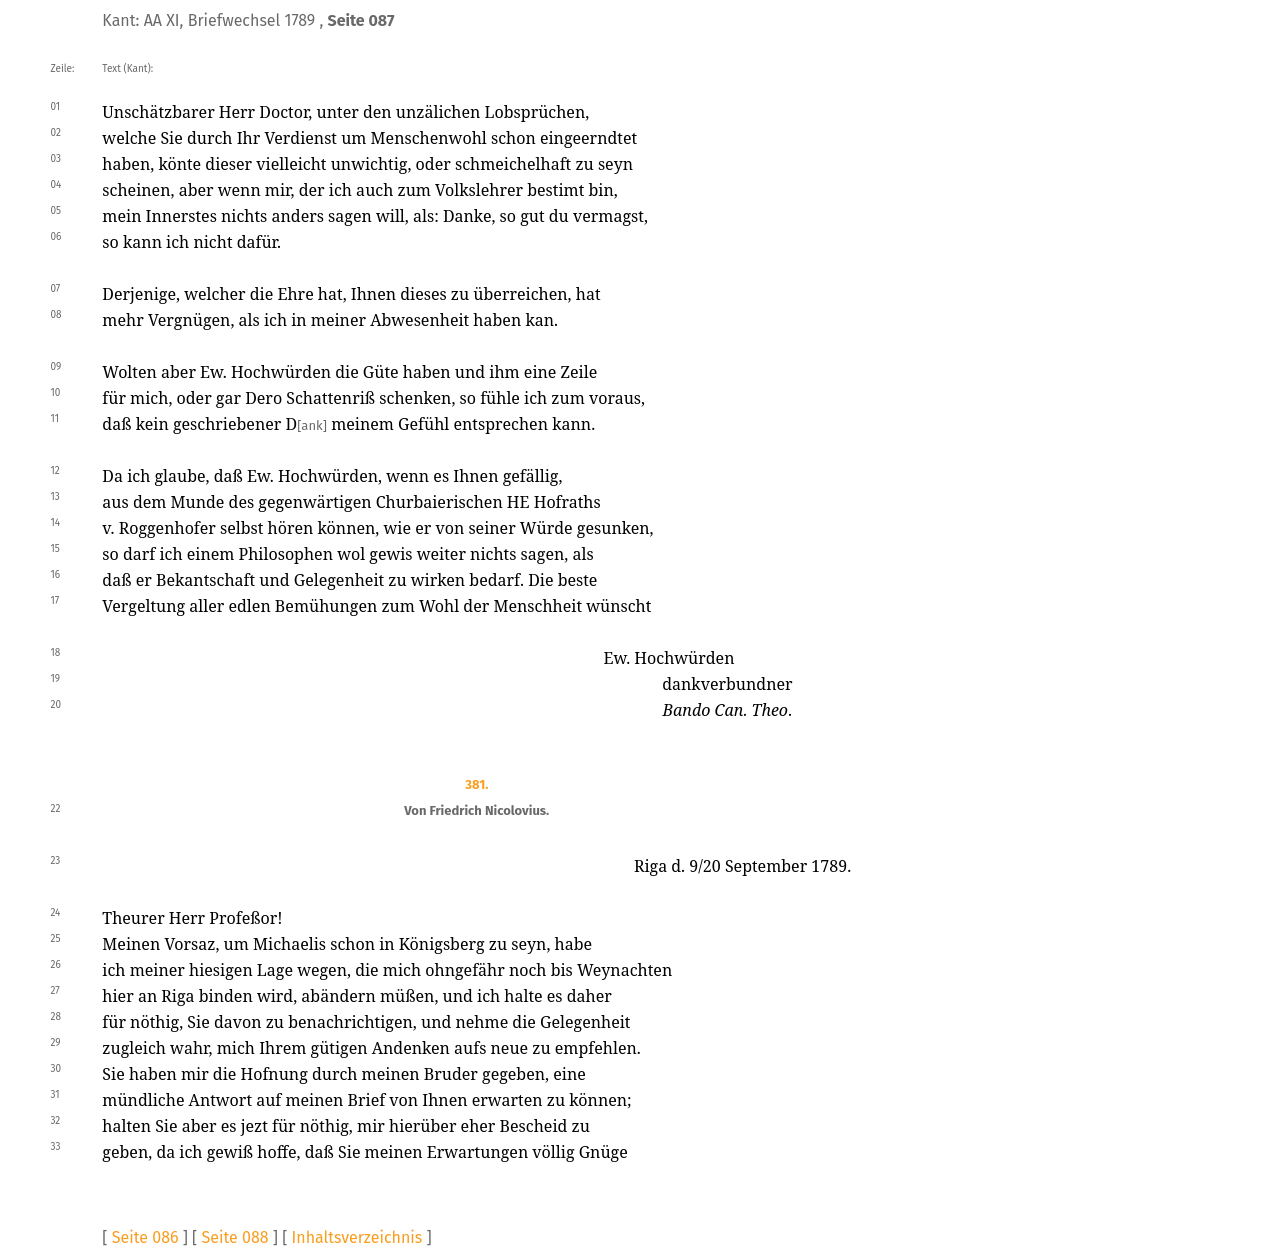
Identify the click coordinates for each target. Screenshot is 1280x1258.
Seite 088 (235, 1237)
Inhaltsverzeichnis (357, 1237)
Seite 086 (145, 1237)
